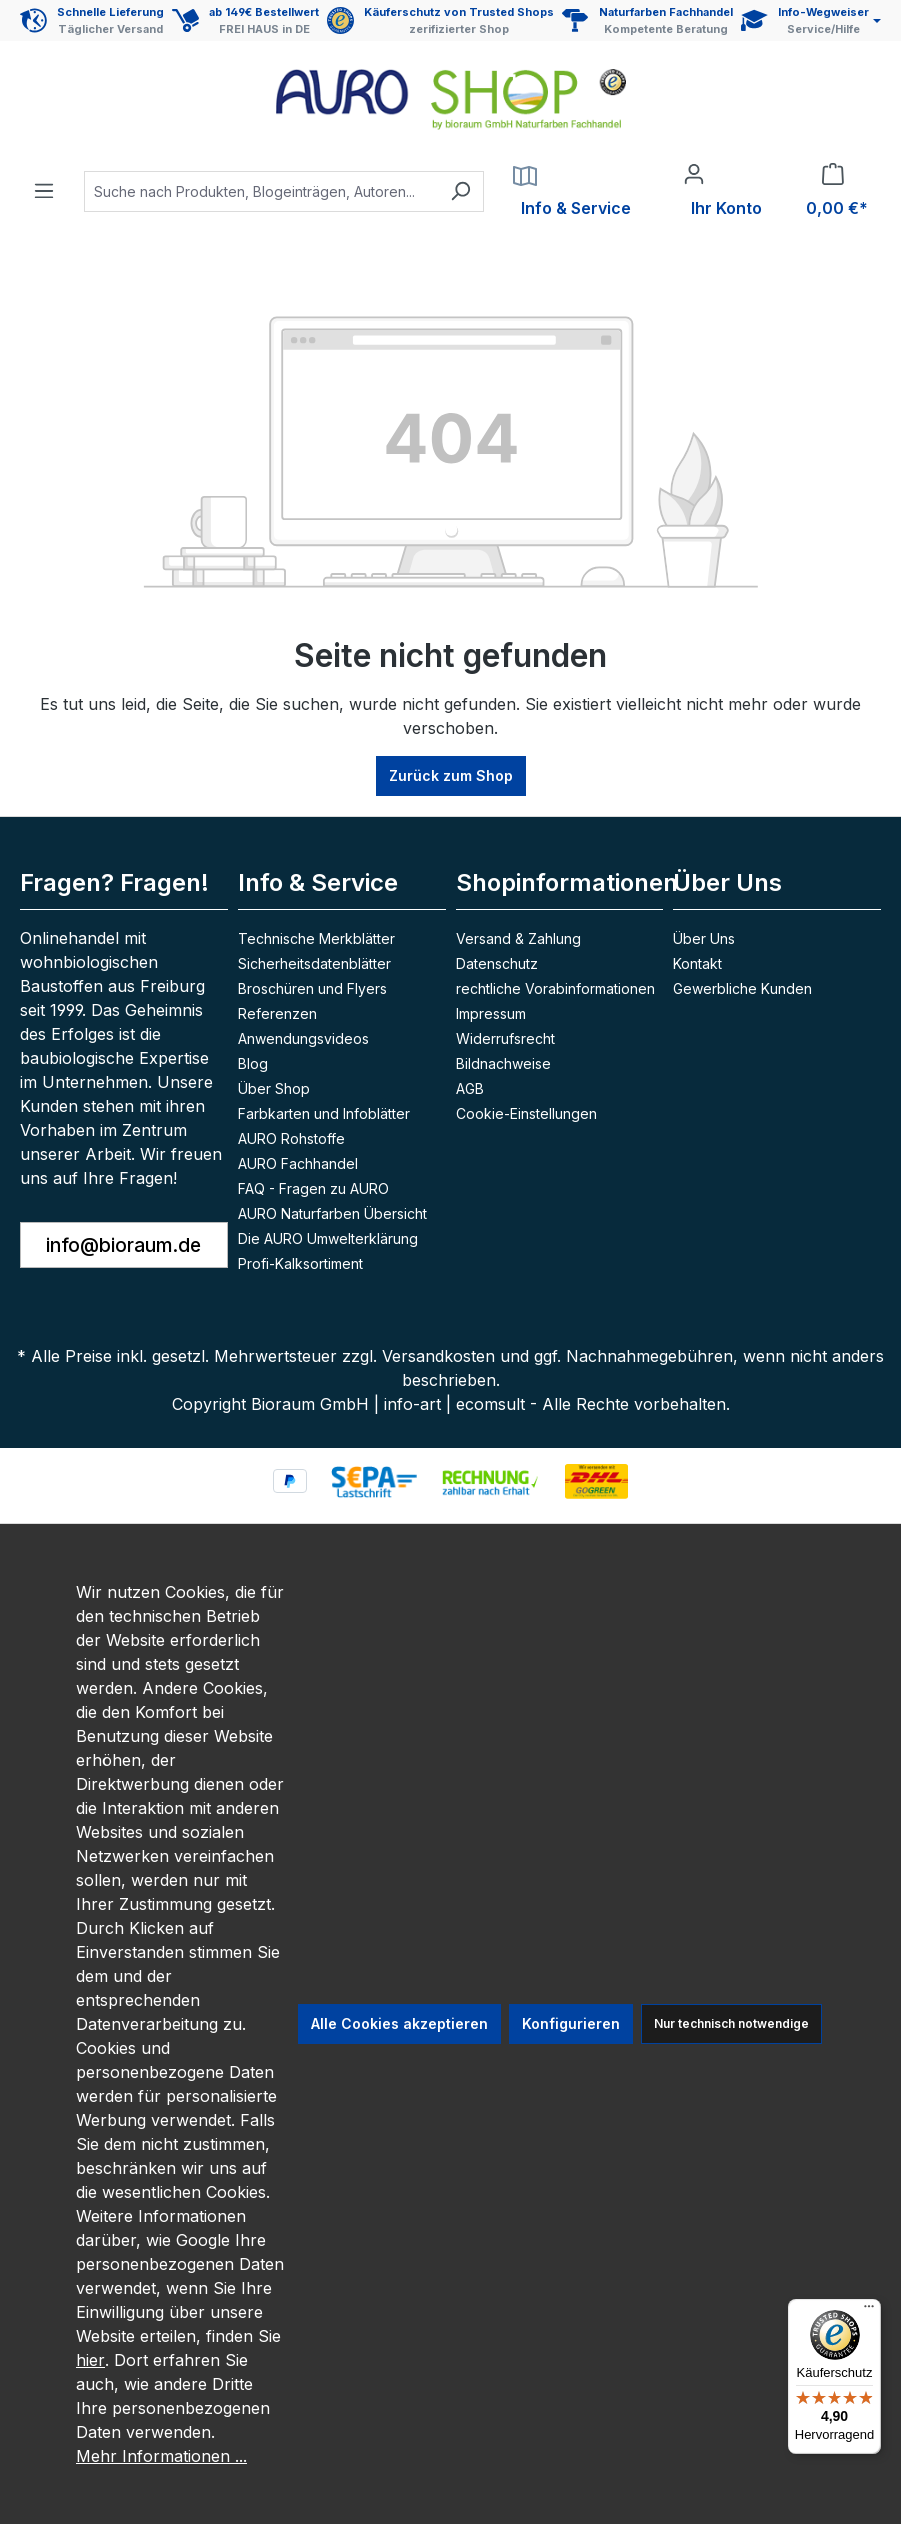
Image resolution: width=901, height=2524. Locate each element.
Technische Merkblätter (316, 938)
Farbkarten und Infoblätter (324, 1113)
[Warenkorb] (833, 191)
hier (90, 2360)
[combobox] (261, 191)
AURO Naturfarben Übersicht (332, 1213)
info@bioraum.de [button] (123, 1245)
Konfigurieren (571, 2023)
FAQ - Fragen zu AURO (313, 1188)
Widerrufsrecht (505, 1038)
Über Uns (727, 882)
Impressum (491, 1013)
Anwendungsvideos (303, 1038)
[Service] (572, 191)
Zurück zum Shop (451, 775)
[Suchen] (460, 191)
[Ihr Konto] (722, 191)
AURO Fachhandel (298, 1163)
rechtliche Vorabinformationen (555, 988)
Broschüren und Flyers (312, 988)
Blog (253, 1063)
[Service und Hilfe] (811, 20)
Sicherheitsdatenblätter (314, 963)
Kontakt (697, 963)
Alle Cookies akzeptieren (399, 2023)
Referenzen (277, 1013)
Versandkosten (438, 1356)
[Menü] (44, 185)
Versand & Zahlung (518, 938)
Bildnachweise (503, 1063)
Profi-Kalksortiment (300, 1263)
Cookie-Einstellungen (526, 1113)
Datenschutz (497, 963)
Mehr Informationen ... (161, 2456)
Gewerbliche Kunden (742, 988)
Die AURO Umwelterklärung (328, 1238)
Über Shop (274, 1088)
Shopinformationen (567, 882)
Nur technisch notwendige (731, 2023)
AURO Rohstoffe (291, 1138)
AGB (470, 1088)
